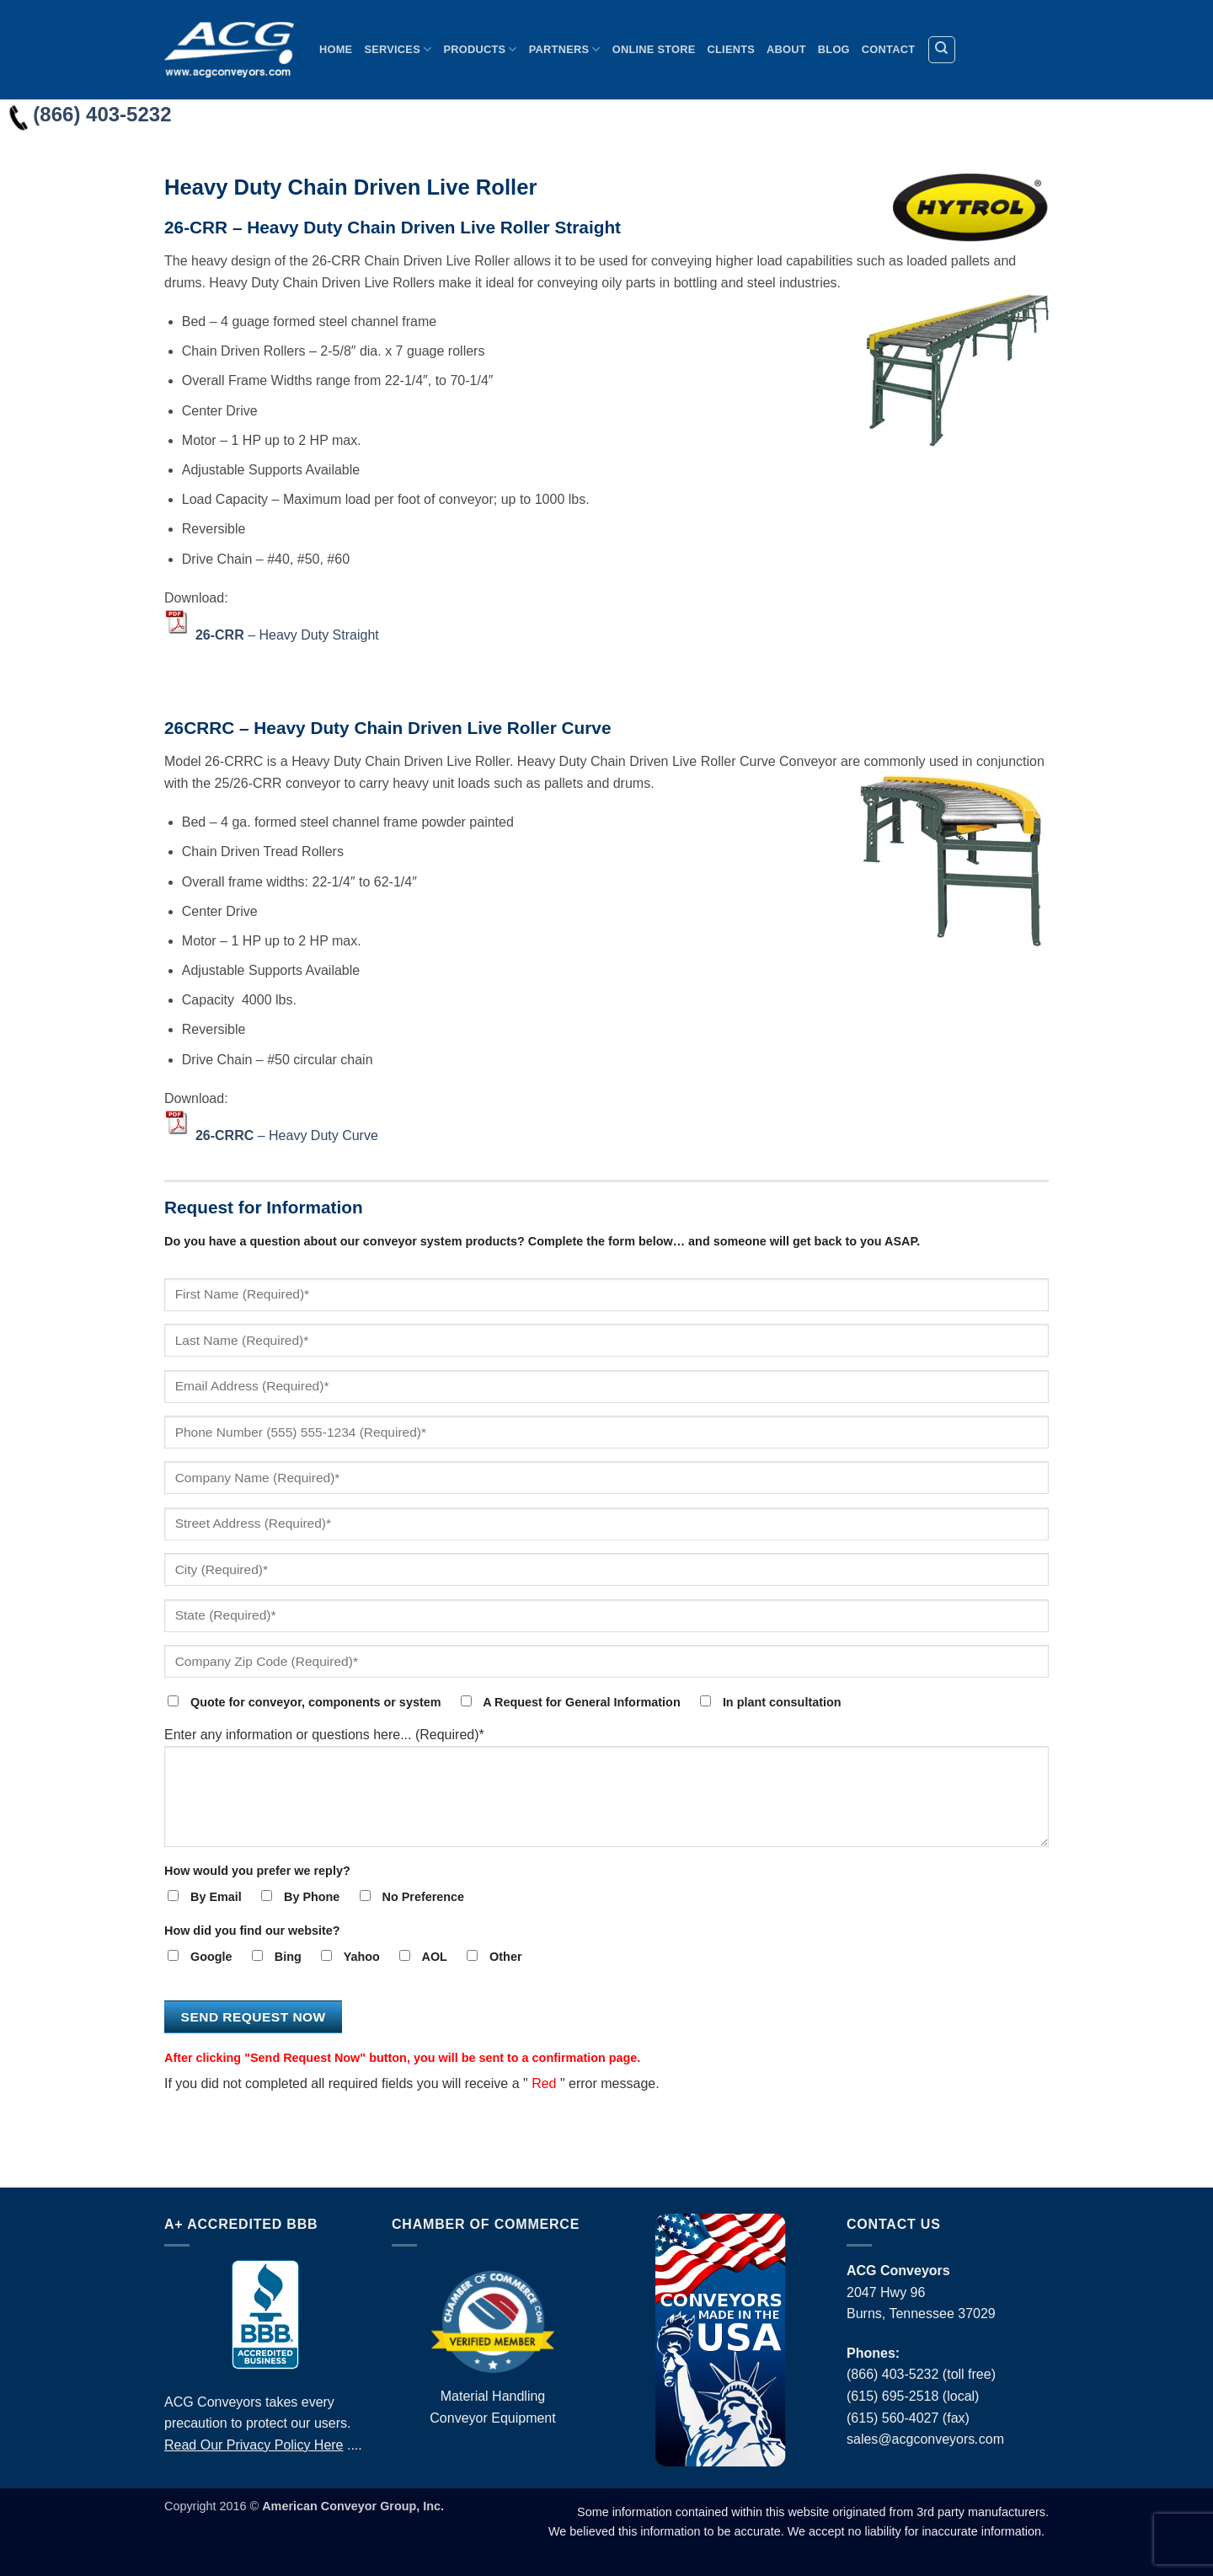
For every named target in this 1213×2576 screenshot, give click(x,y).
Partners (565, 49)
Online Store (654, 49)
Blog (834, 49)
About (786, 49)
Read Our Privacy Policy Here (254, 2445)
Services (397, 49)
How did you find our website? (252, 1930)
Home (335, 49)
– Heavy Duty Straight (287, 634)
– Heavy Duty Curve (286, 1134)
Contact (888, 49)
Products (479, 49)
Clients (732, 49)
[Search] (941, 49)
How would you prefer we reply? (257, 1870)
